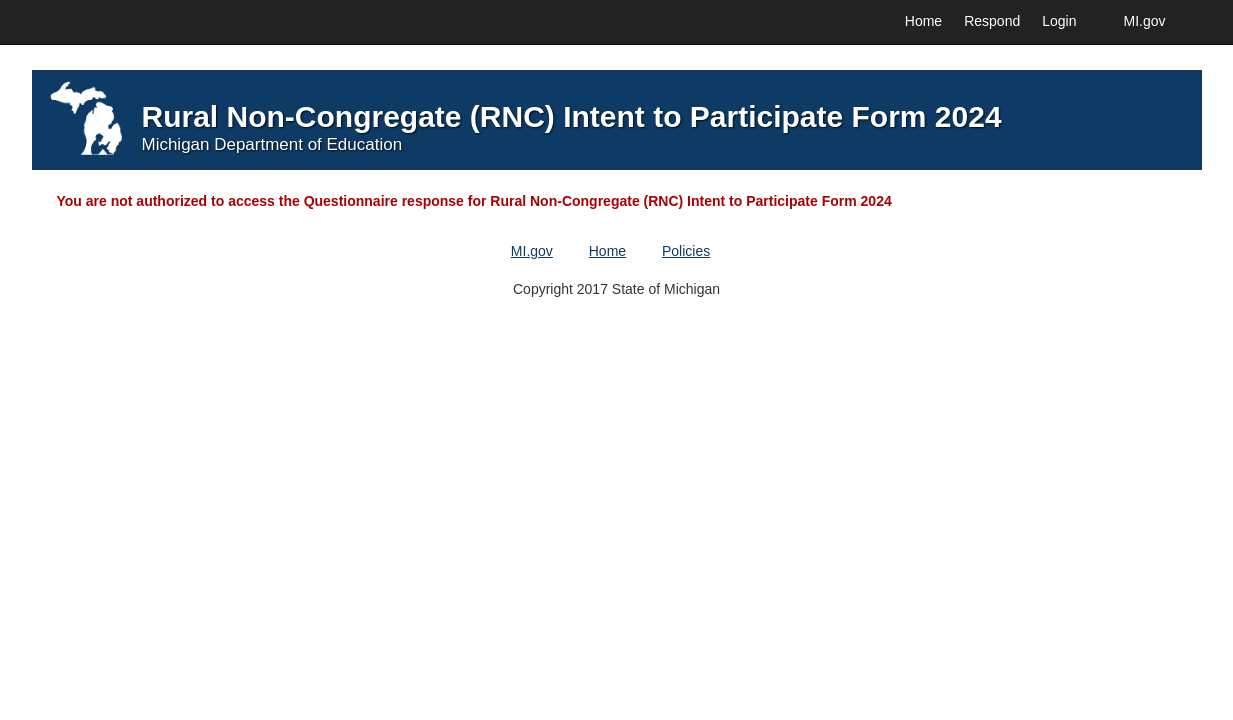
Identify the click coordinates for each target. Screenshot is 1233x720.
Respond (992, 21)
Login (1059, 21)
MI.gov (1144, 21)
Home (923, 21)
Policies (686, 251)
